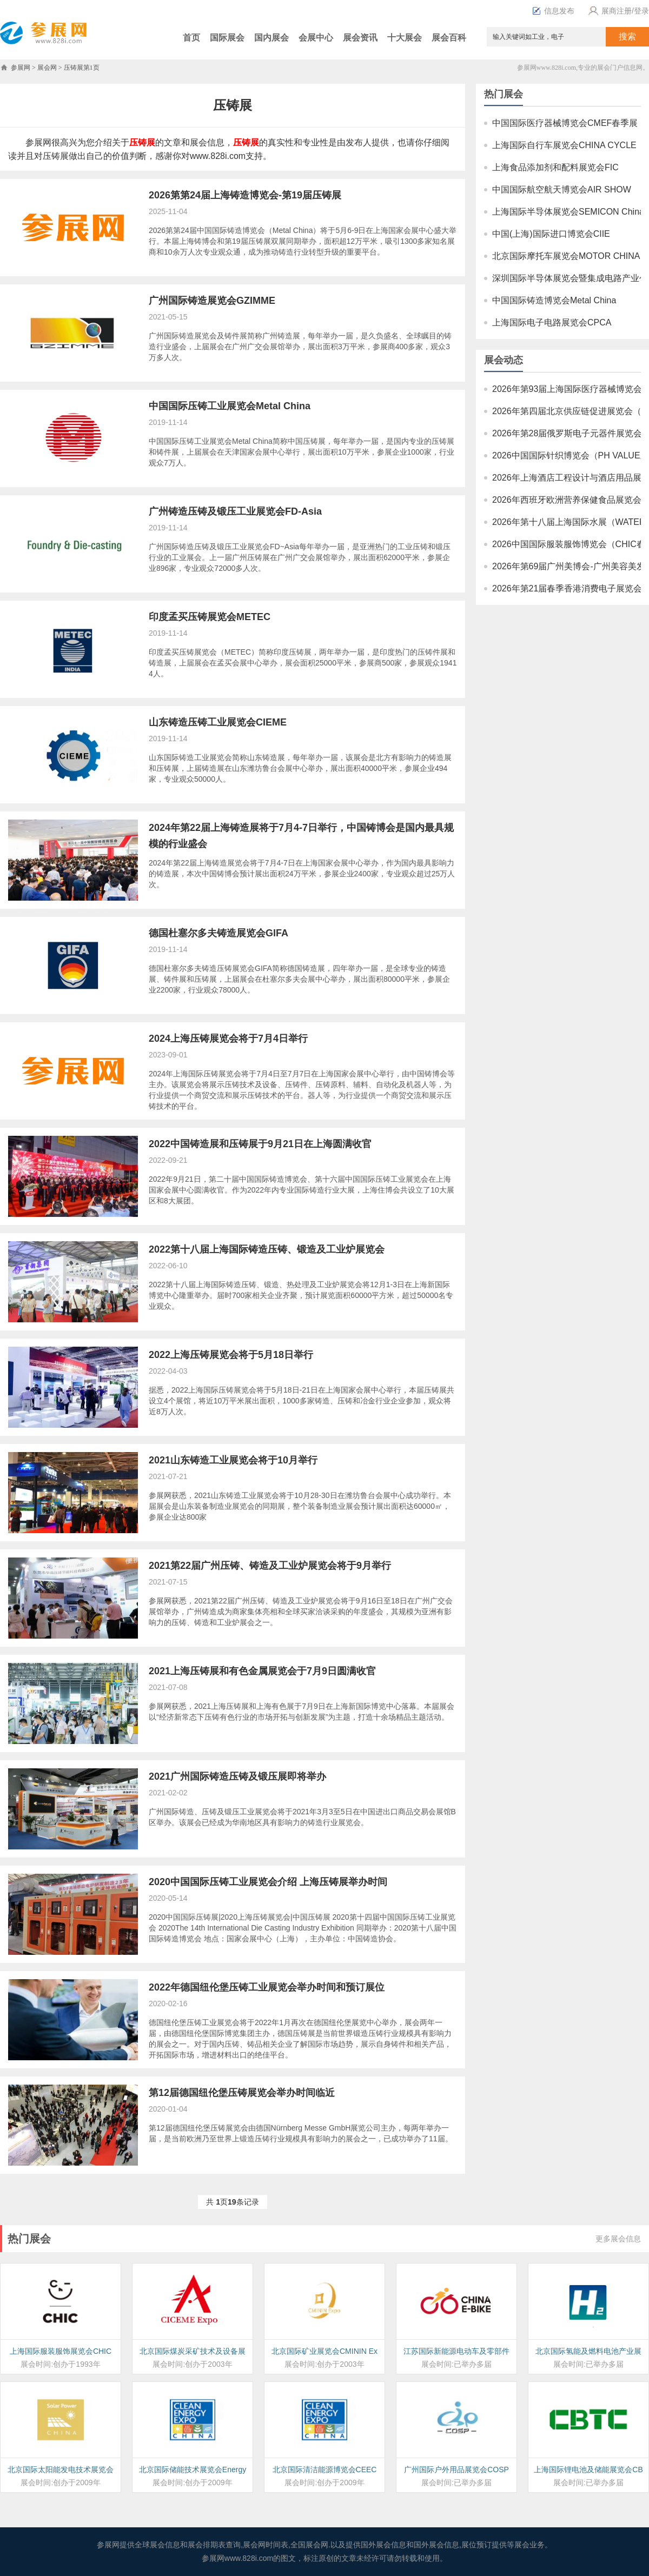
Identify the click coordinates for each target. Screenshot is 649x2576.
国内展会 (271, 37)
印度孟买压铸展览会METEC (209, 616)
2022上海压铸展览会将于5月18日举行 (231, 1354)
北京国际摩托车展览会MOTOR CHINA (566, 256)
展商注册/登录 (617, 10)
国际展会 (227, 37)
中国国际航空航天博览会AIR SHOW (561, 189)
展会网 (47, 67)
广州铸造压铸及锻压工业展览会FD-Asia (235, 511)
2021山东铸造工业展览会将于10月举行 (233, 1460)
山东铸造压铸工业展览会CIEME (218, 722)
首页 (191, 37)
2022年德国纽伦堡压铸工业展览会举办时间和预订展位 (267, 1987)
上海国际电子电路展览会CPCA (551, 322)
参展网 (20, 67)
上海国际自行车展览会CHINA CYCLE (564, 145)
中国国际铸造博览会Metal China (554, 300)
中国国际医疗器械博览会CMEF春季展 (565, 123)
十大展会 (404, 37)
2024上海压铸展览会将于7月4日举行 (228, 1038)
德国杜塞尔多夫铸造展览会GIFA (218, 933)
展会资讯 (360, 37)
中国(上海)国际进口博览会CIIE (551, 233)
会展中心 (316, 37)
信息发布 (559, 10)
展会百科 (449, 37)
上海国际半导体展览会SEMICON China (568, 211)
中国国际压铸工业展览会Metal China (229, 406)
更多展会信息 (618, 2238)
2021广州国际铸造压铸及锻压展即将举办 (237, 1776)
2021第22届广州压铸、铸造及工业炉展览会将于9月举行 (270, 1565)
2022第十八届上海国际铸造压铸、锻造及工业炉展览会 (267, 1249)
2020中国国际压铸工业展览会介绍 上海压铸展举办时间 (268, 1881)
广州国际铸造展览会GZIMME (212, 300)
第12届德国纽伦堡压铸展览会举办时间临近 (242, 2092)
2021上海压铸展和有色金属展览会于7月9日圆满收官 (262, 1671)
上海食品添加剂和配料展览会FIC (555, 167)
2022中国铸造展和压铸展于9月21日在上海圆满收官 (260, 1144)
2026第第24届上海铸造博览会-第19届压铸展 (245, 195)
